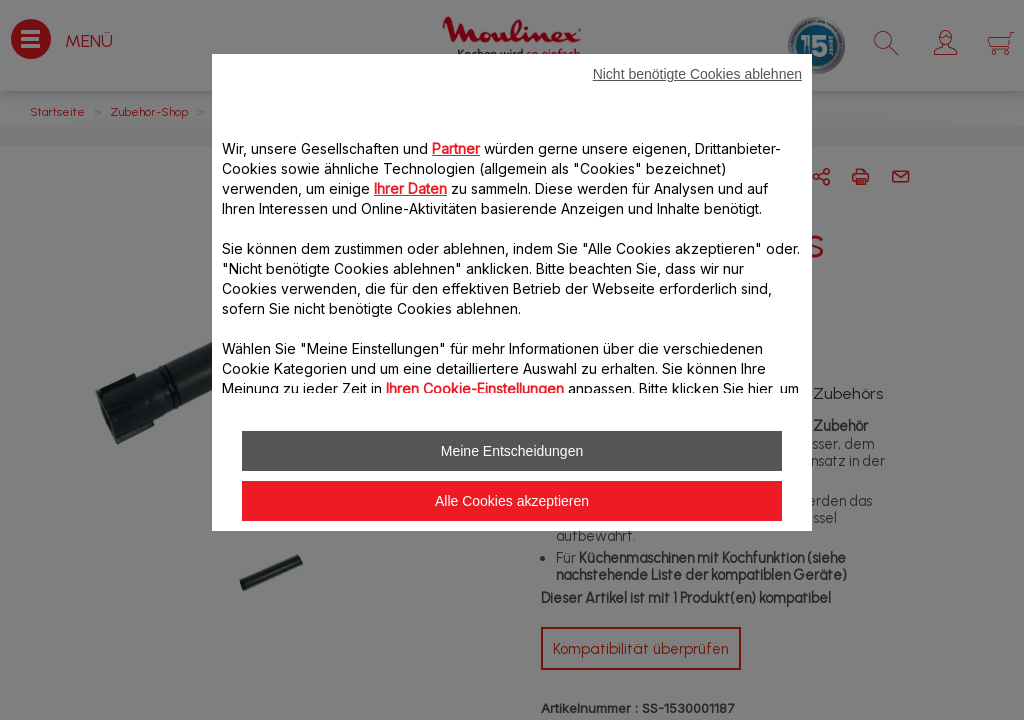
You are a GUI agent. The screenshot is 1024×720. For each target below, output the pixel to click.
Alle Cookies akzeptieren (512, 501)
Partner (456, 148)
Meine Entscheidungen (512, 451)
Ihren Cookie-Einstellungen (475, 388)
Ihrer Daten (410, 188)
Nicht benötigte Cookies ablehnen (697, 74)
